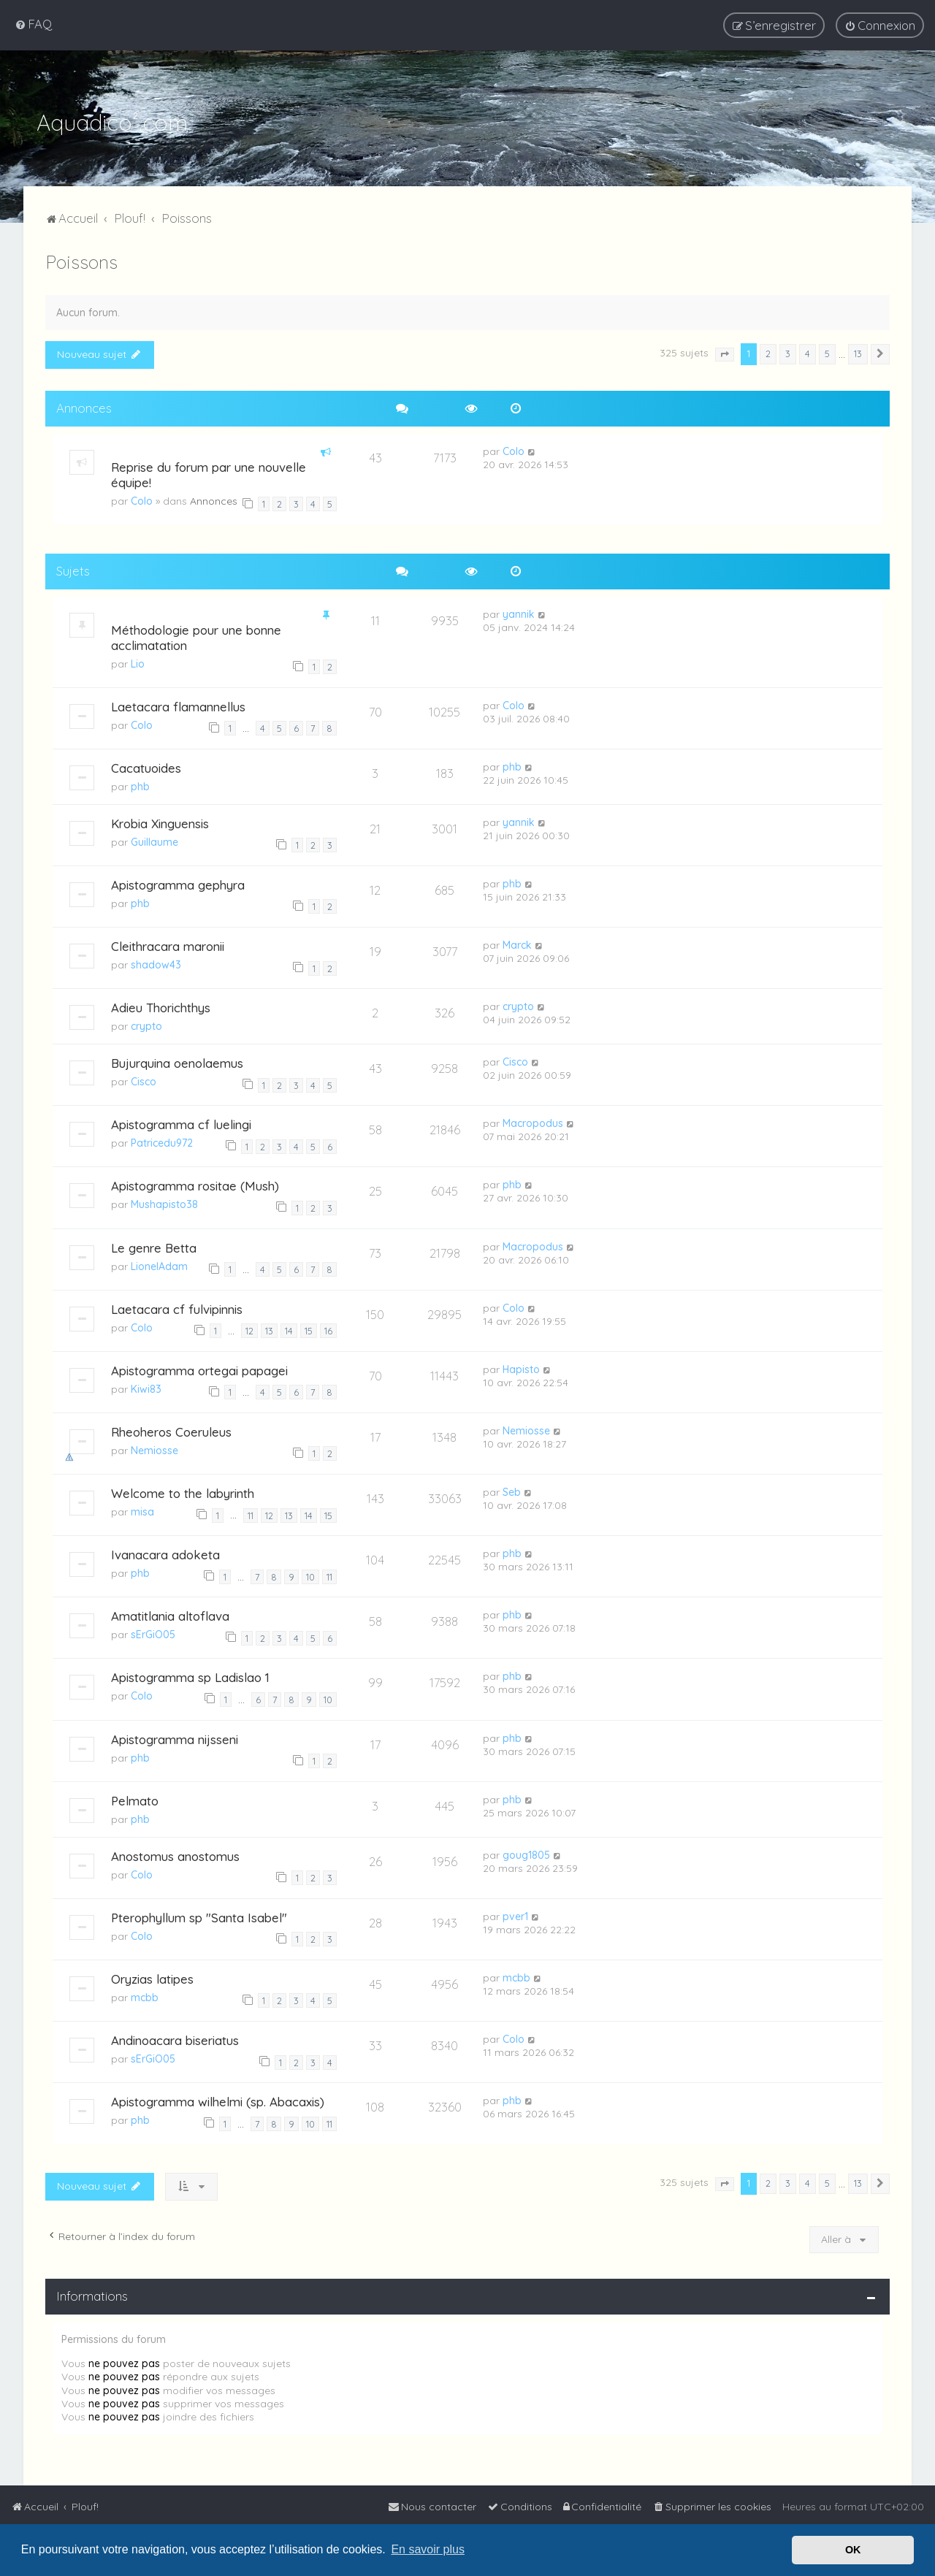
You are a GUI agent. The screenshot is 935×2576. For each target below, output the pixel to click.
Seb (512, 1489)
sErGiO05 (153, 1631)
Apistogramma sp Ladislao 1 (190, 1674)
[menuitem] (33, 23)
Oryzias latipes (152, 1976)
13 (269, 1328)
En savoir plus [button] (428, 2549)
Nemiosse (154, 1447)
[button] (724, 352)
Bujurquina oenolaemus (177, 1060)
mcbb (145, 1994)
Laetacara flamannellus (178, 703)
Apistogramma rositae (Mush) (195, 1182)
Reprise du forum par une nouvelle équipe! (208, 471)
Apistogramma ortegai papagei (199, 1367)
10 (310, 1574)
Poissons (81, 259)
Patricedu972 (162, 1140)
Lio (138, 661)
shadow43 (156, 961)
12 (249, 1328)
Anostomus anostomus (175, 1853)
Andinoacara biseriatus (175, 2037)
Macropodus (533, 1120)
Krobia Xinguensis (160, 820)
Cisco (143, 1078)
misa (142, 1509)
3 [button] (787, 350)
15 (309, 1328)
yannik (519, 611)
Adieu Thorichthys (160, 1004)
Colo (142, 498)
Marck (517, 942)
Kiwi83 (146, 1386)
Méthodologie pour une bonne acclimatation (196, 634)
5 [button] (827, 350)
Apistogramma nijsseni (174, 1736)
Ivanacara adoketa (165, 1551)
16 (328, 1328)
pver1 (515, 1913)
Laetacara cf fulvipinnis (177, 1306)
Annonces (213, 498)
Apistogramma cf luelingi (181, 1121)
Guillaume (154, 839)
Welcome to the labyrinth (182, 1490)
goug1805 (526, 1852)
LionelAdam (159, 1263)
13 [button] (858, 350)
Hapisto (521, 1366)
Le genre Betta (153, 1245)
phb (140, 783)
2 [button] (768, 350)
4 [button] (807, 350)
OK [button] (853, 2550)
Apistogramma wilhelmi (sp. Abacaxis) (217, 2098)
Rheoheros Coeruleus (171, 1429)
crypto (146, 1023)
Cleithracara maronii (167, 943)
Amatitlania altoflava (170, 1613)
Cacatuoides (146, 765)
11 (250, 1512)
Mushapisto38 (164, 1201)
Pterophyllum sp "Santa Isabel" (199, 1914)
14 (289, 1328)
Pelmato (135, 1797)
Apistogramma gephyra (178, 882)
